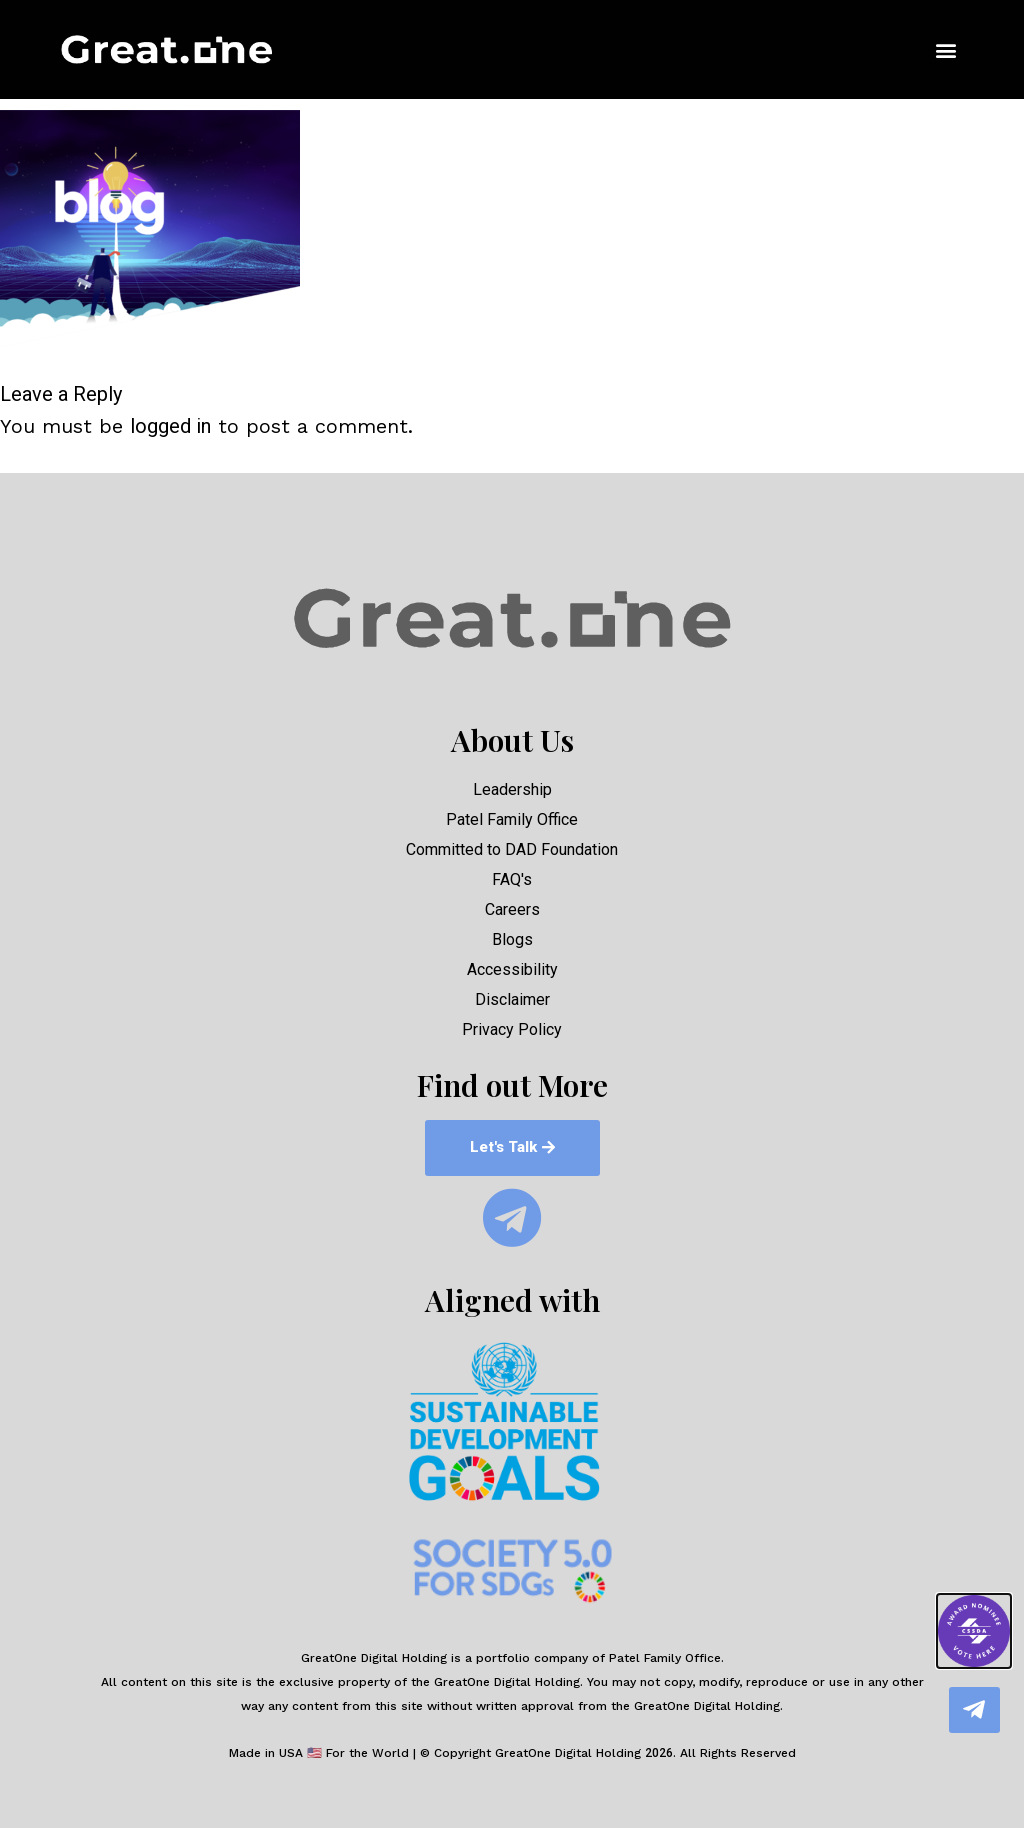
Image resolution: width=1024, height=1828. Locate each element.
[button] (946, 50)
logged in (170, 426)
